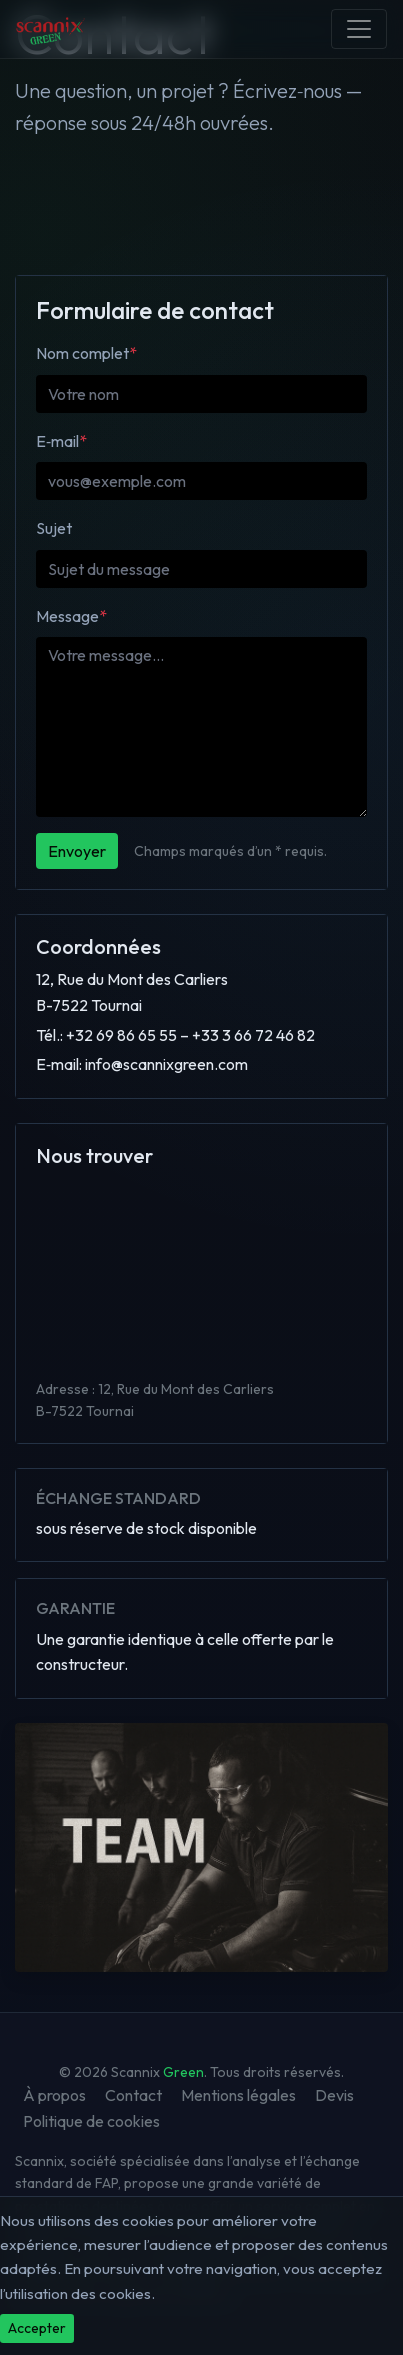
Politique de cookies (91, 2121)
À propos (54, 2095)
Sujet (54, 528)
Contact (133, 2095)
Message (71, 616)
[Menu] (359, 29)
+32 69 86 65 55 (121, 1035)
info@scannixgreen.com (166, 1064)
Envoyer (77, 851)
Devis (334, 2095)
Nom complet (86, 353)
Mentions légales (238, 2095)
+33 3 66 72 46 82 (253, 1035)
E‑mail (61, 441)
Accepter (37, 2328)
